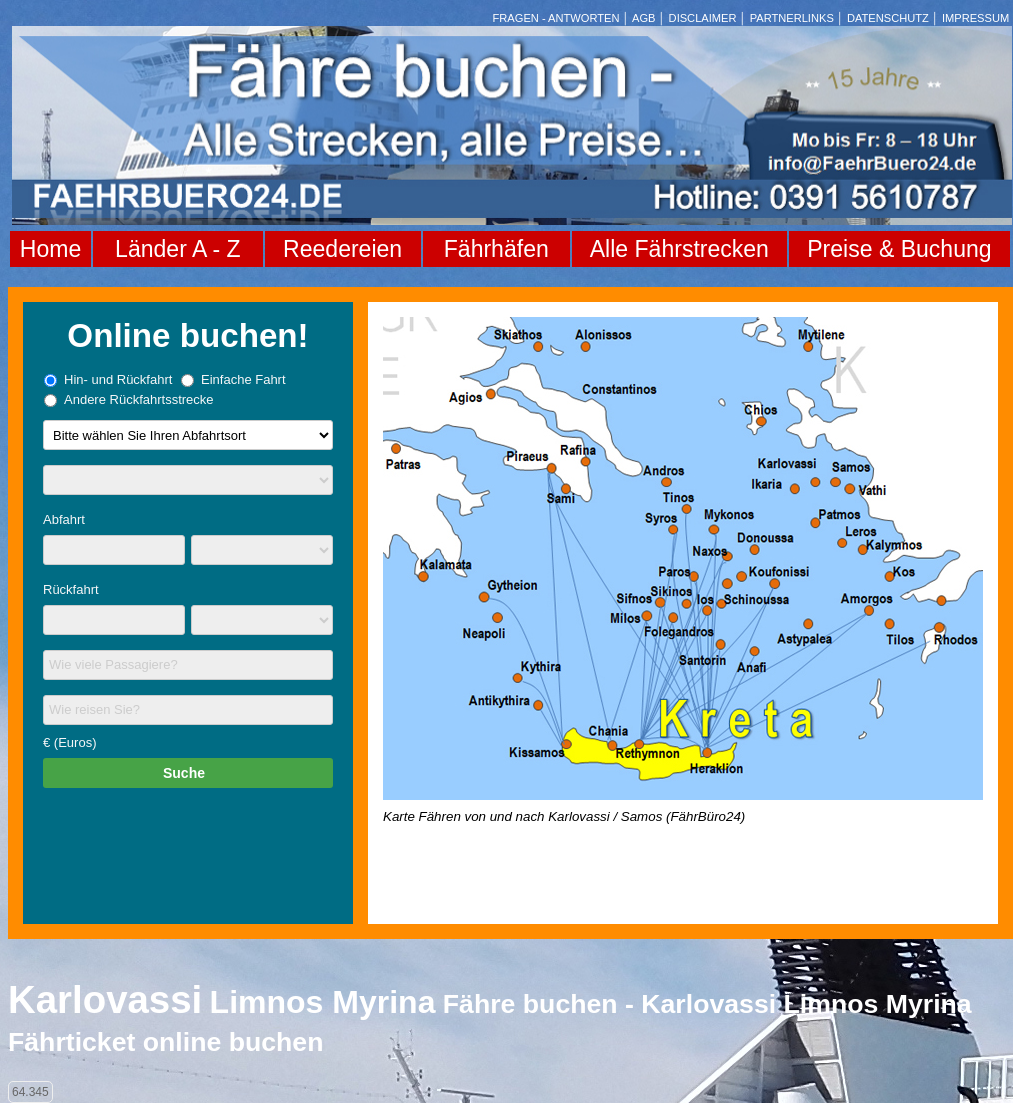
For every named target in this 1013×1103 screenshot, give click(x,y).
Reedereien (342, 249)
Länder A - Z (177, 249)
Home (50, 249)
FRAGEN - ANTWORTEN (556, 18)
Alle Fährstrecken (679, 249)
